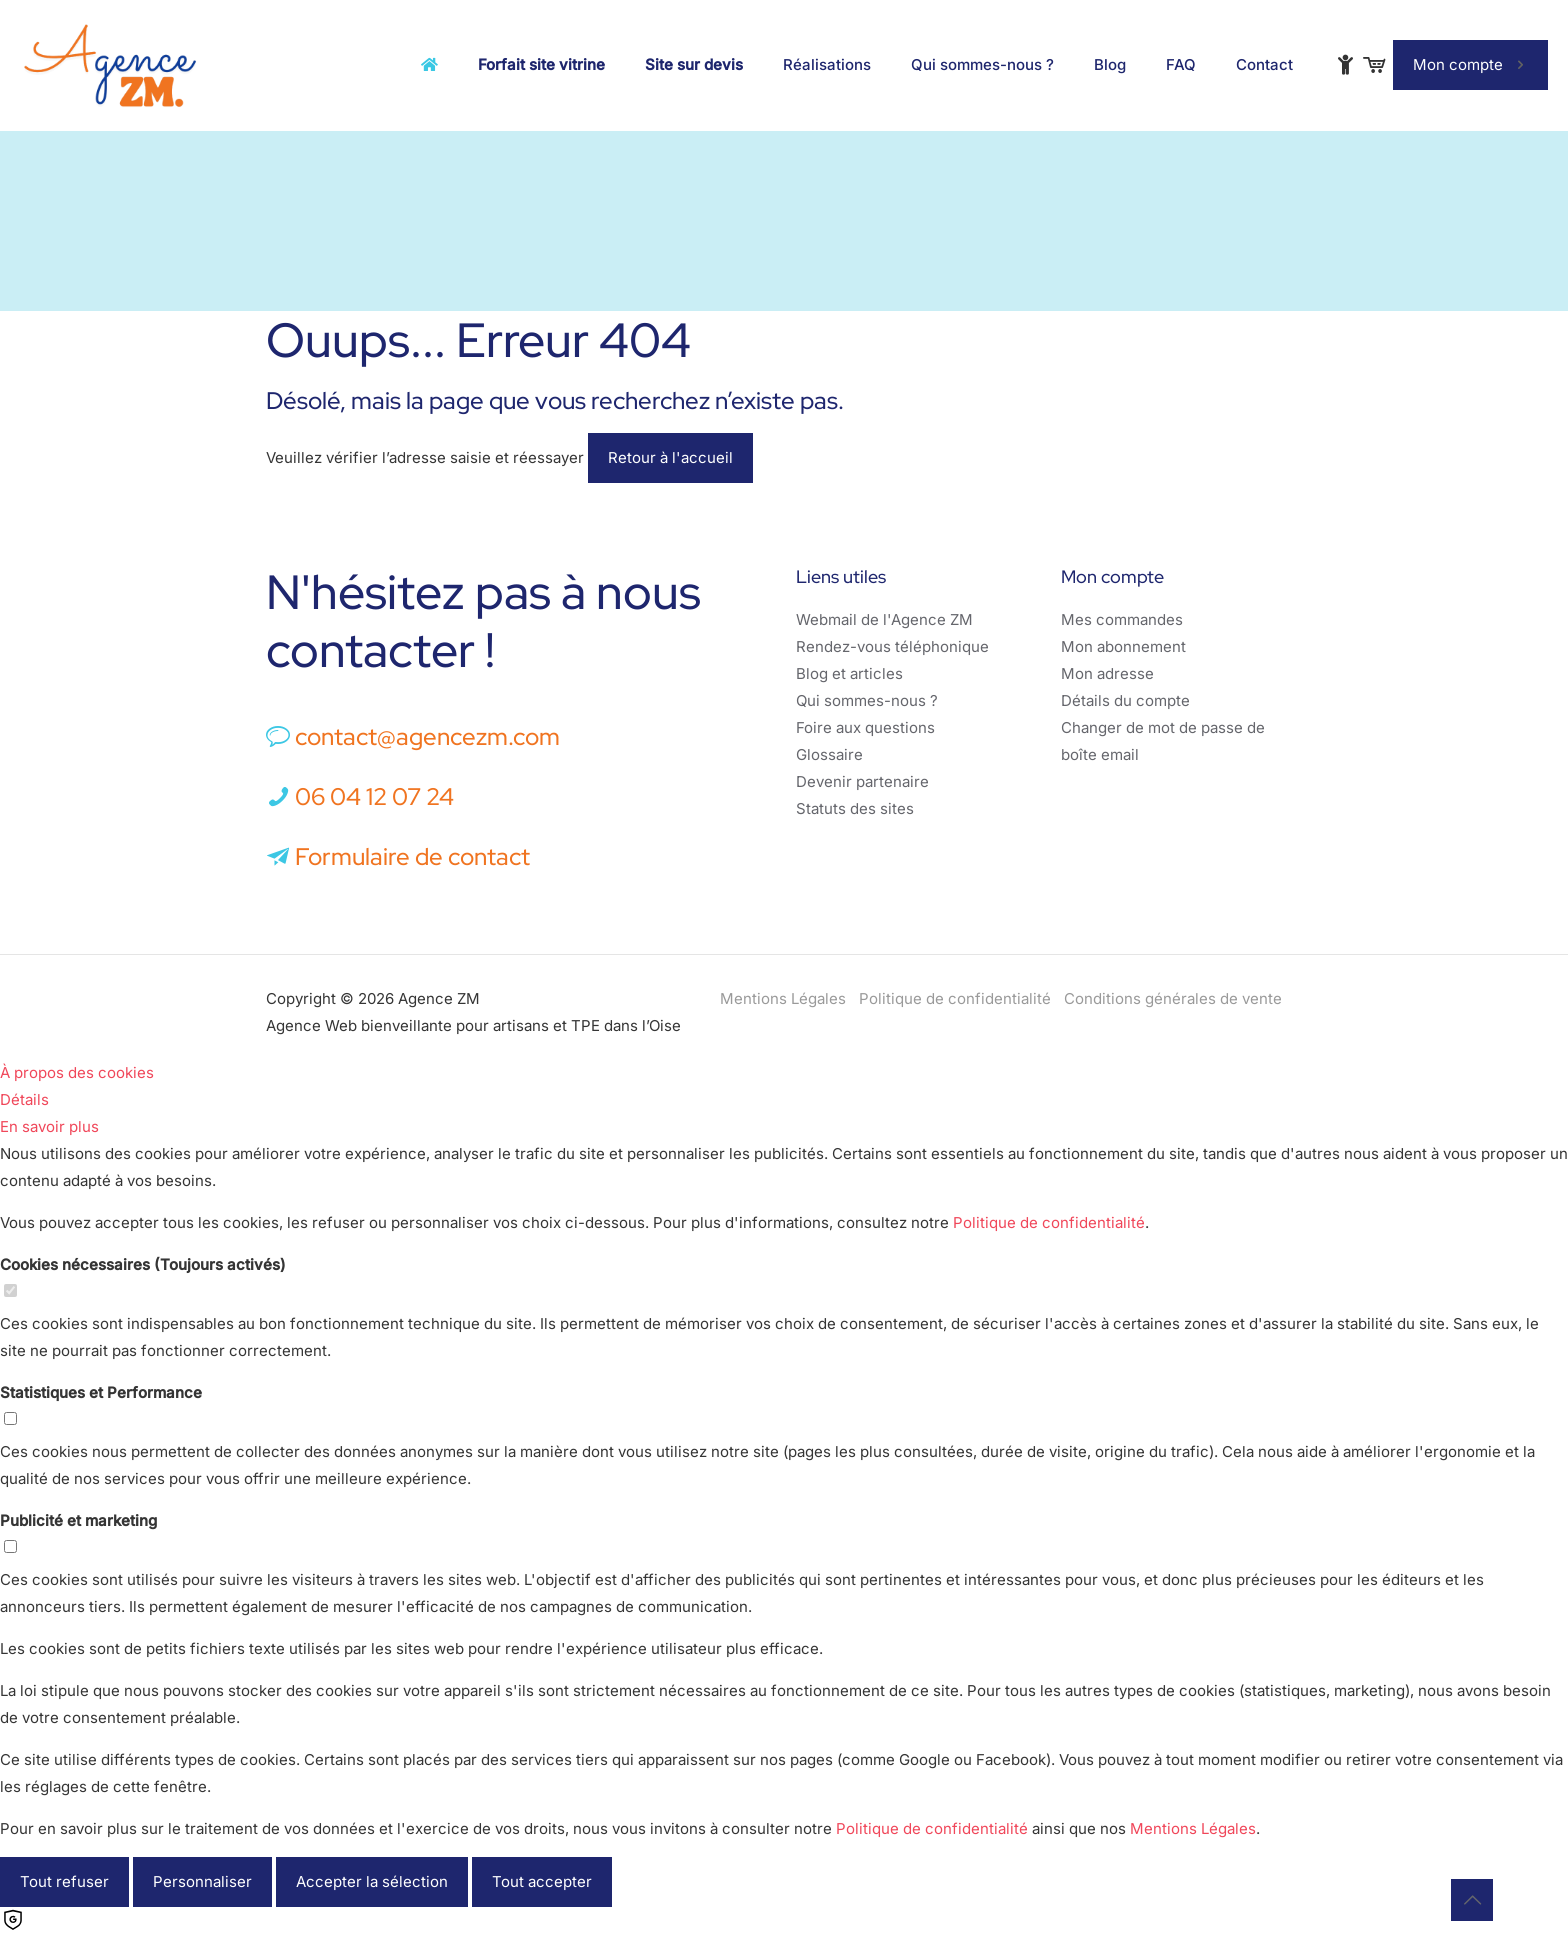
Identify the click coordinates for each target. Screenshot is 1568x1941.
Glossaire (829, 754)
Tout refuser (64, 1881)
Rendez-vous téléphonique (892, 646)
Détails (24, 1099)
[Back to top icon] (1472, 1900)
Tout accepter (542, 1881)
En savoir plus (49, 1126)
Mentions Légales (783, 998)
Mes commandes (1122, 619)
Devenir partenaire (862, 781)
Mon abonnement (1123, 646)
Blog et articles (849, 673)
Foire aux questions (865, 727)
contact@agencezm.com (427, 736)
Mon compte (1470, 64)
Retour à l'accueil (670, 457)
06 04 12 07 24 (374, 796)
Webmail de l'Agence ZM (884, 619)
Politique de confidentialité (955, 998)
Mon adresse (1107, 673)
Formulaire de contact (398, 856)
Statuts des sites (855, 808)
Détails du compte (1125, 700)
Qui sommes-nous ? (867, 700)
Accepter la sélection (372, 1881)
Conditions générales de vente (1173, 998)
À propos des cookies (77, 1072)
